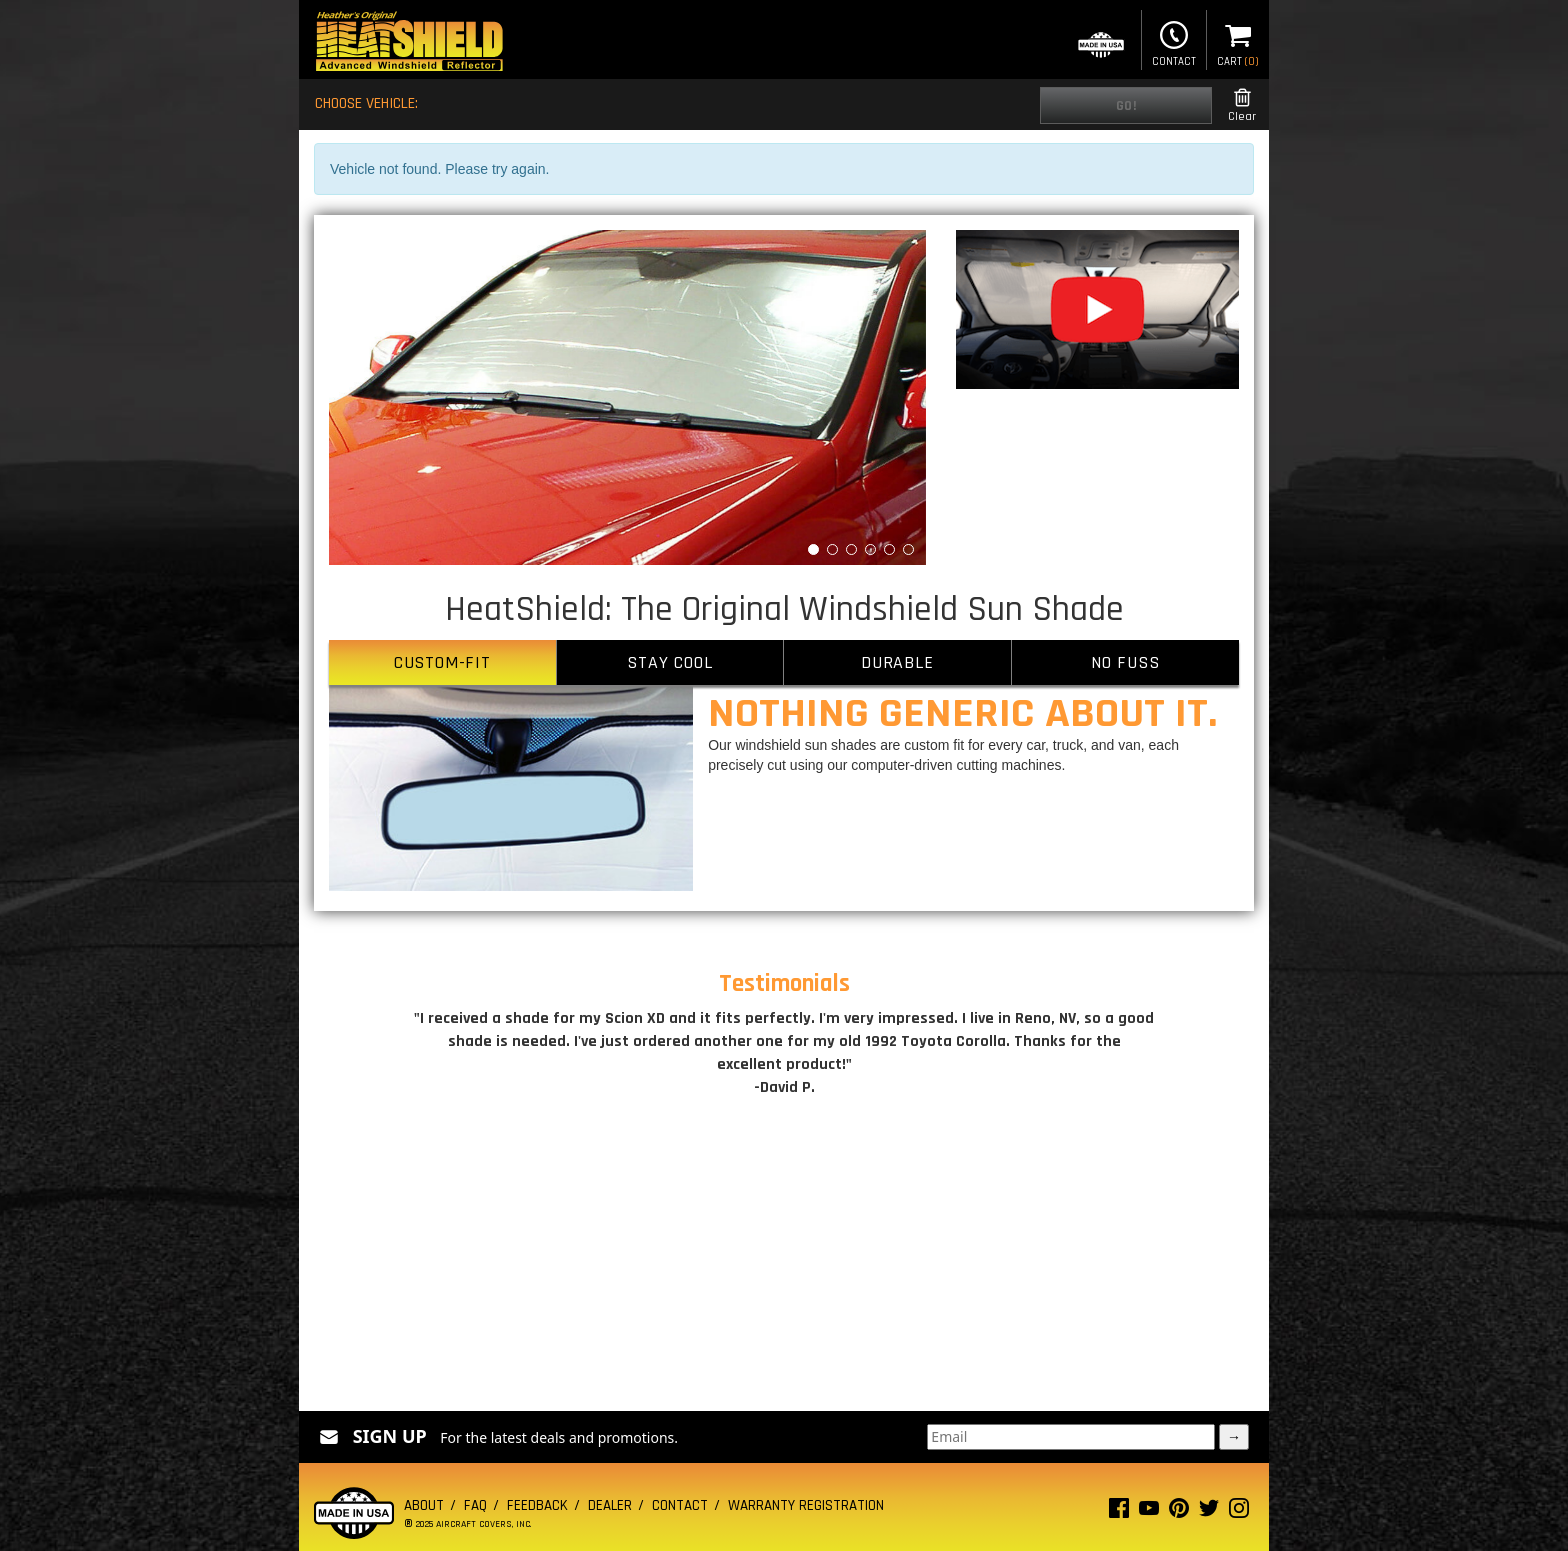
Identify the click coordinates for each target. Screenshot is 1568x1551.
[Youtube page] (1149, 1512)
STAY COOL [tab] (669, 662)
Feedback (537, 1505)
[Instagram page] (1239, 1512)
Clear (1242, 105)
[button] (373, 397)
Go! (1126, 106)
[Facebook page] (1119, 1512)
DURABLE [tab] (897, 662)
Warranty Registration (806, 1505)
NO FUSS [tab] (1125, 662)
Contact (1174, 42)
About (424, 1505)
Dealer (610, 1505)
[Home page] (409, 43)
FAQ (475, 1505)
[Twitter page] (1209, 1512)
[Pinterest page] (1179, 1512)
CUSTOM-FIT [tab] (442, 662)
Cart (1238, 42)
